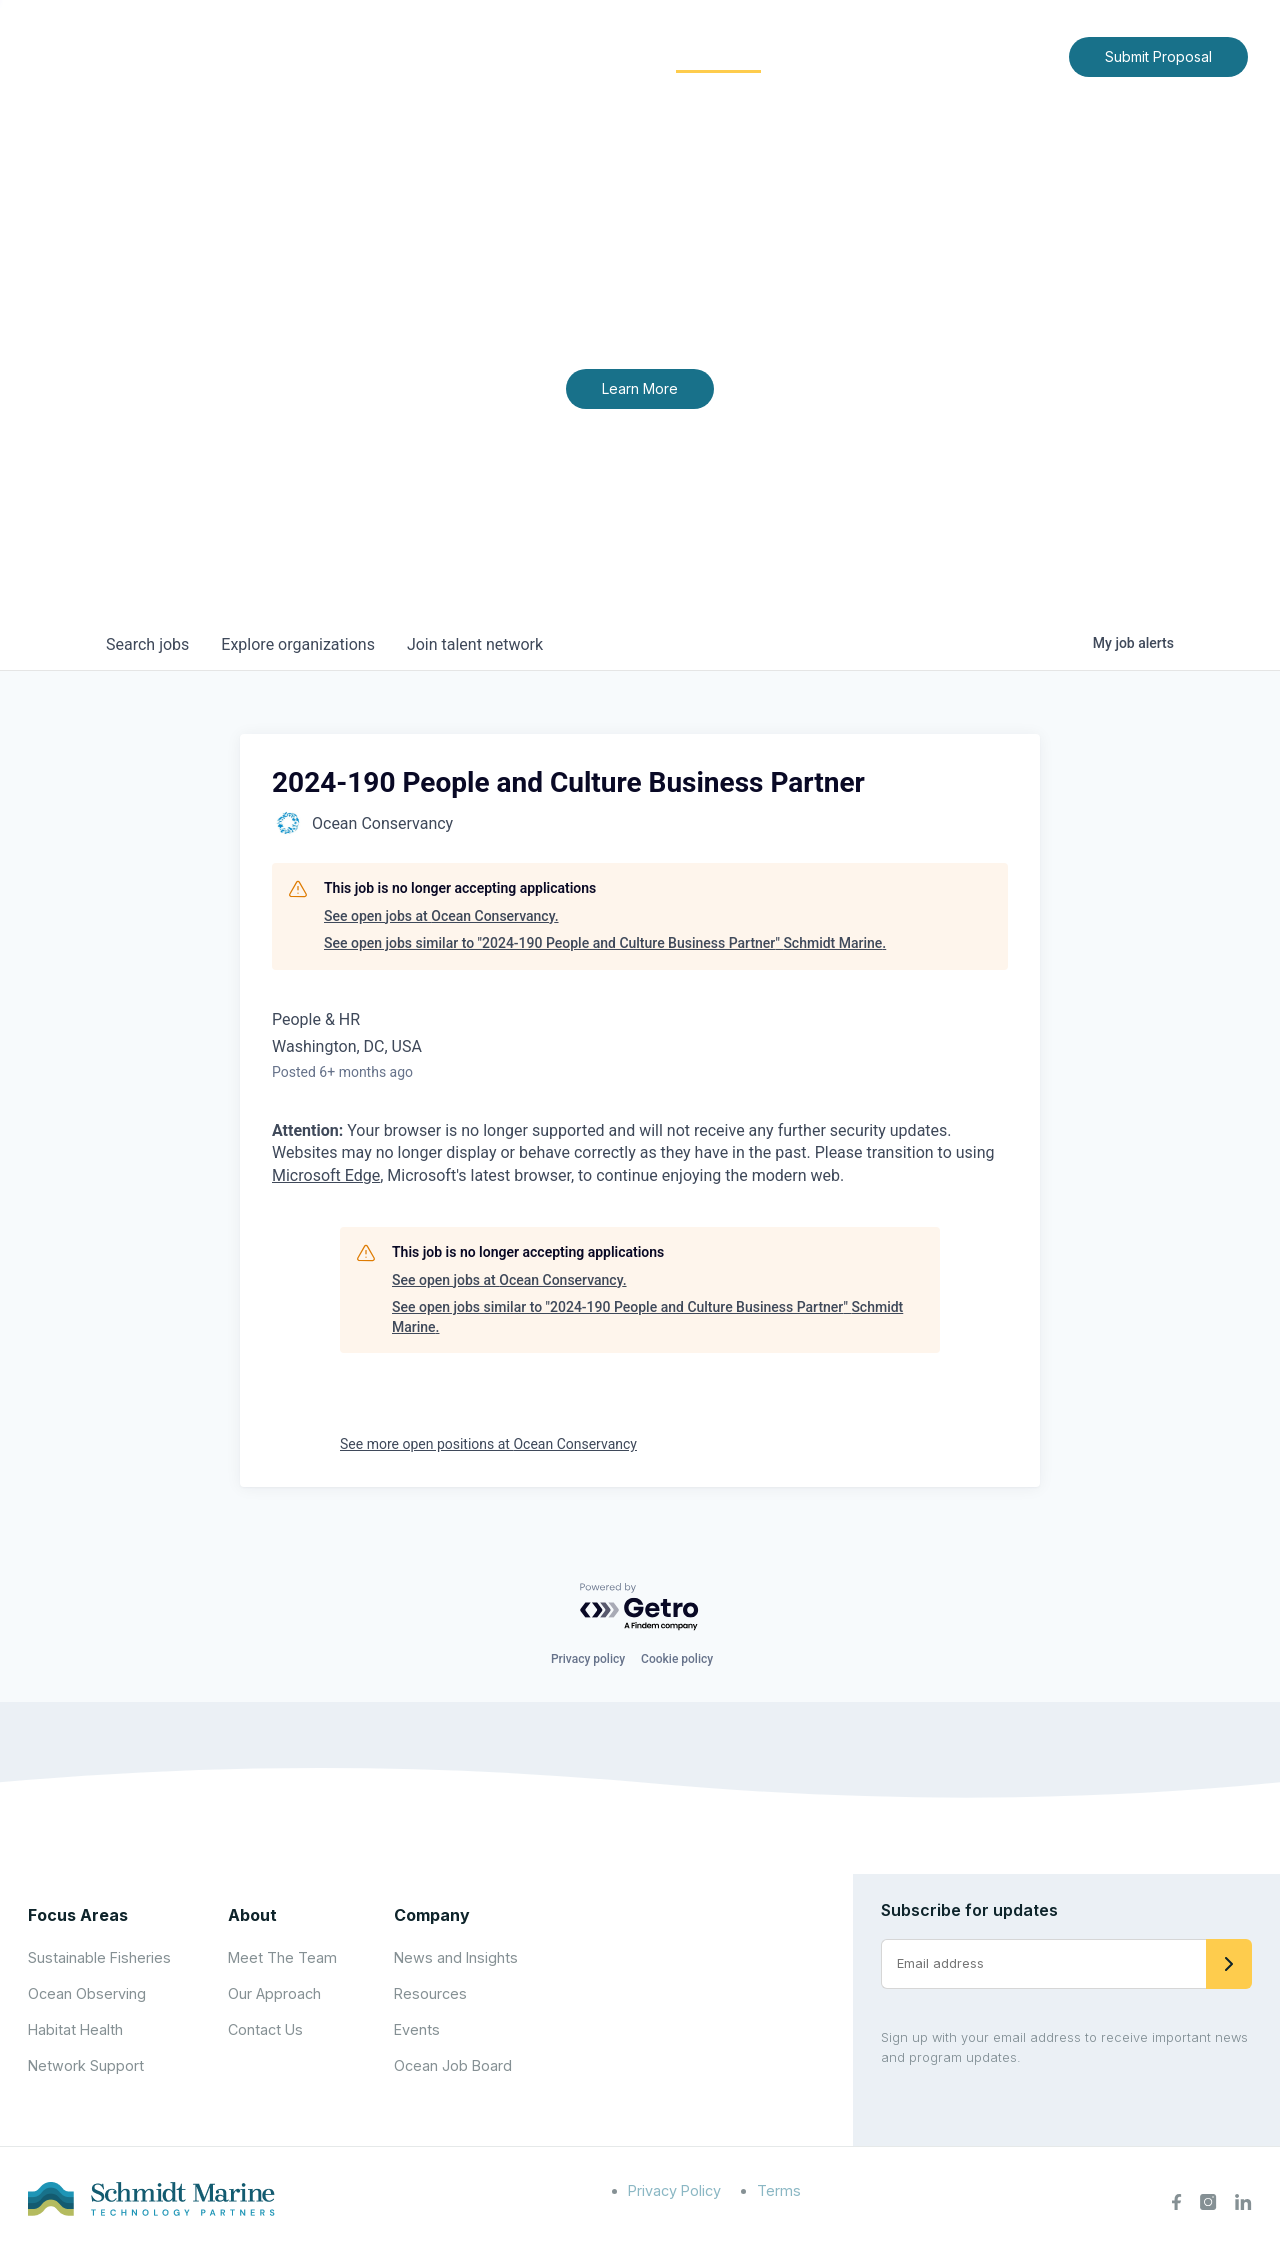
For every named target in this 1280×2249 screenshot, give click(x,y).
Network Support (86, 2065)
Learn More (640, 388)
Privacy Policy (674, 2190)
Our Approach (274, 1993)
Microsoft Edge (326, 1175)
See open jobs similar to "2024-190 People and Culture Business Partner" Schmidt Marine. (605, 943)
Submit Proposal (1158, 56)
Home (397, 55)
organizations (298, 644)
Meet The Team (282, 1957)
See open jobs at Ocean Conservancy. (441, 916)
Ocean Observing (87, 1993)
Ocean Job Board (453, 2065)
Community (718, 55)
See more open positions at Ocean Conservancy (488, 1444)
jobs (147, 644)
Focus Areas (586, 55)
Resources (430, 1993)
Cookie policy (677, 1659)
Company (432, 1915)
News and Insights (871, 55)
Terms (779, 2190)
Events (417, 2029)
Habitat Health (75, 2029)
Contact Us (1011, 55)
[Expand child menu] (508, 57)
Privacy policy (588, 1659)
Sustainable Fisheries (99, 1957)
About (475, 55)
